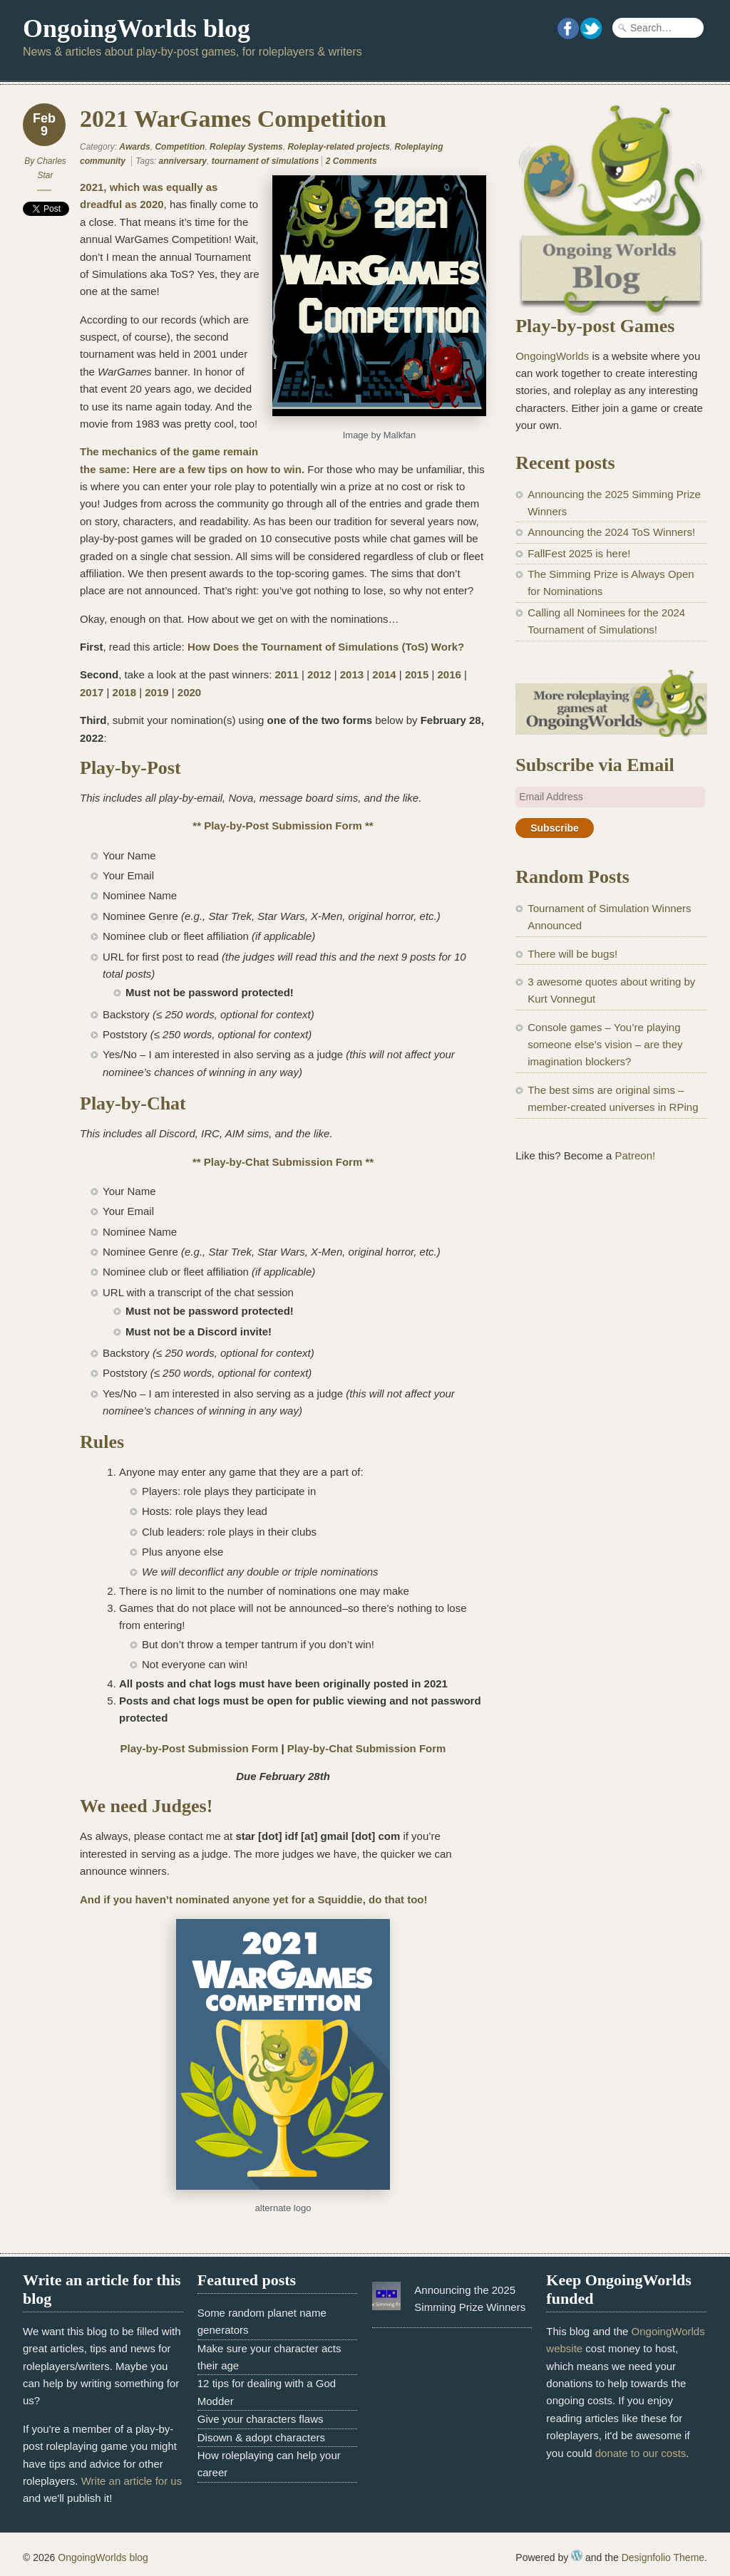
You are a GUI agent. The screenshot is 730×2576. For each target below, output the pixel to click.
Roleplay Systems (246, 147)
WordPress (576, 2555)
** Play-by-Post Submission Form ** (282, 825)
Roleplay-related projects (338, 147)
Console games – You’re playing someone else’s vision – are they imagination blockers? (605, 1044)
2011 (286, 674)
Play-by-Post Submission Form (199, 1748)
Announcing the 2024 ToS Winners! (611, 532)
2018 (124, 692)
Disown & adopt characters (261, 2437)
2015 (416, 674)
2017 (91, 692)
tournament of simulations (265, 161)
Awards (134, 147)
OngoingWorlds (552, 356)
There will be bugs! (572, 954)
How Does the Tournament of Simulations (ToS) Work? (325, 647)
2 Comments (351, 161)
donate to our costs (641, 2453)
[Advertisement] (611, 1285)
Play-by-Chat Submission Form (366, 1748)
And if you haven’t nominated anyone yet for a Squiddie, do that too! (254, 1899)
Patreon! (635, 1155)
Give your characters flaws (260, 2419)
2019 (156, 692)
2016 (449, 674)
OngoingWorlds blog (136, 28)
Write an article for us (131, 2481)
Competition (180, 147)
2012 (319, 674)
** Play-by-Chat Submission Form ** (283, 1162)
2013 (352, 674)
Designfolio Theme (663, 2557)
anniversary (183, 161)
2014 (384, 674)
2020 (189, 692)
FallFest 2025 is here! (579, 553)
